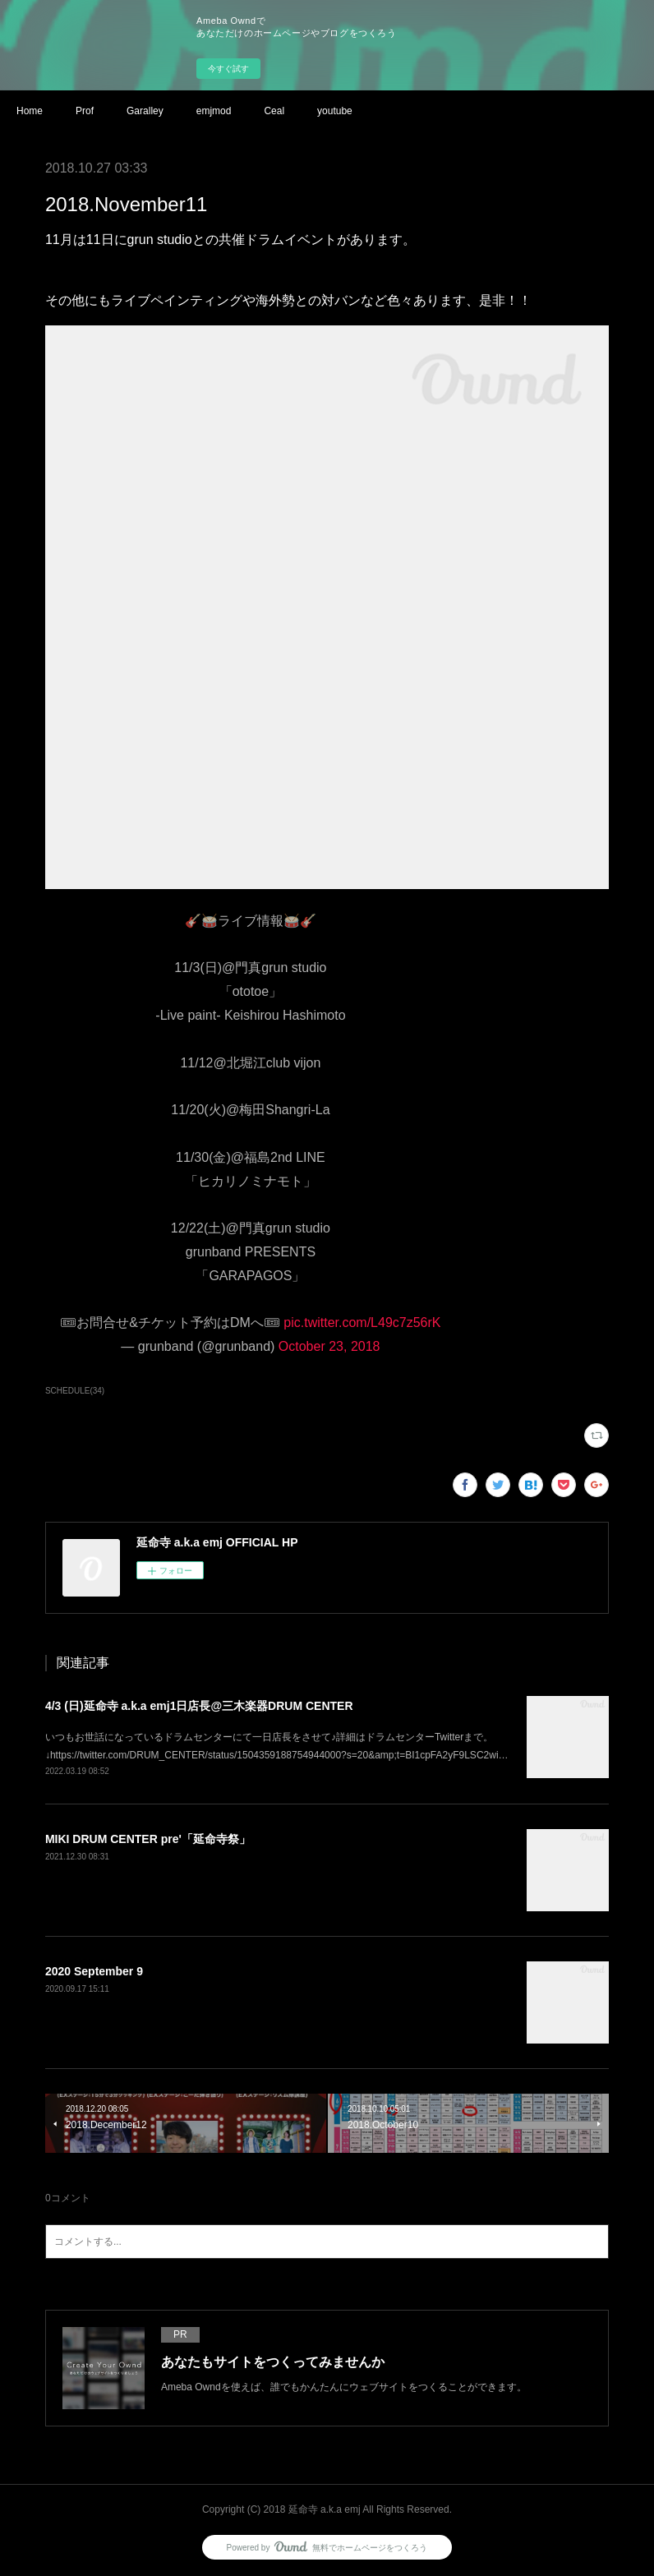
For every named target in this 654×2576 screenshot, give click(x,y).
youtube (334, 111)
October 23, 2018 (329, 1346)
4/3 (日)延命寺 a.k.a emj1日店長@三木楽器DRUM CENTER (199, 1705)
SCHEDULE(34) (74, 1390)
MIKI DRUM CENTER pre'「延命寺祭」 (148, 1839)
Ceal (274, 111)
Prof (85, 111)
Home (29, 111)
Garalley (145, 111)
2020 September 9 (94, 1971)
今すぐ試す (228, 68)
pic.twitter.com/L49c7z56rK (361, 1322)
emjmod (214, 111)
